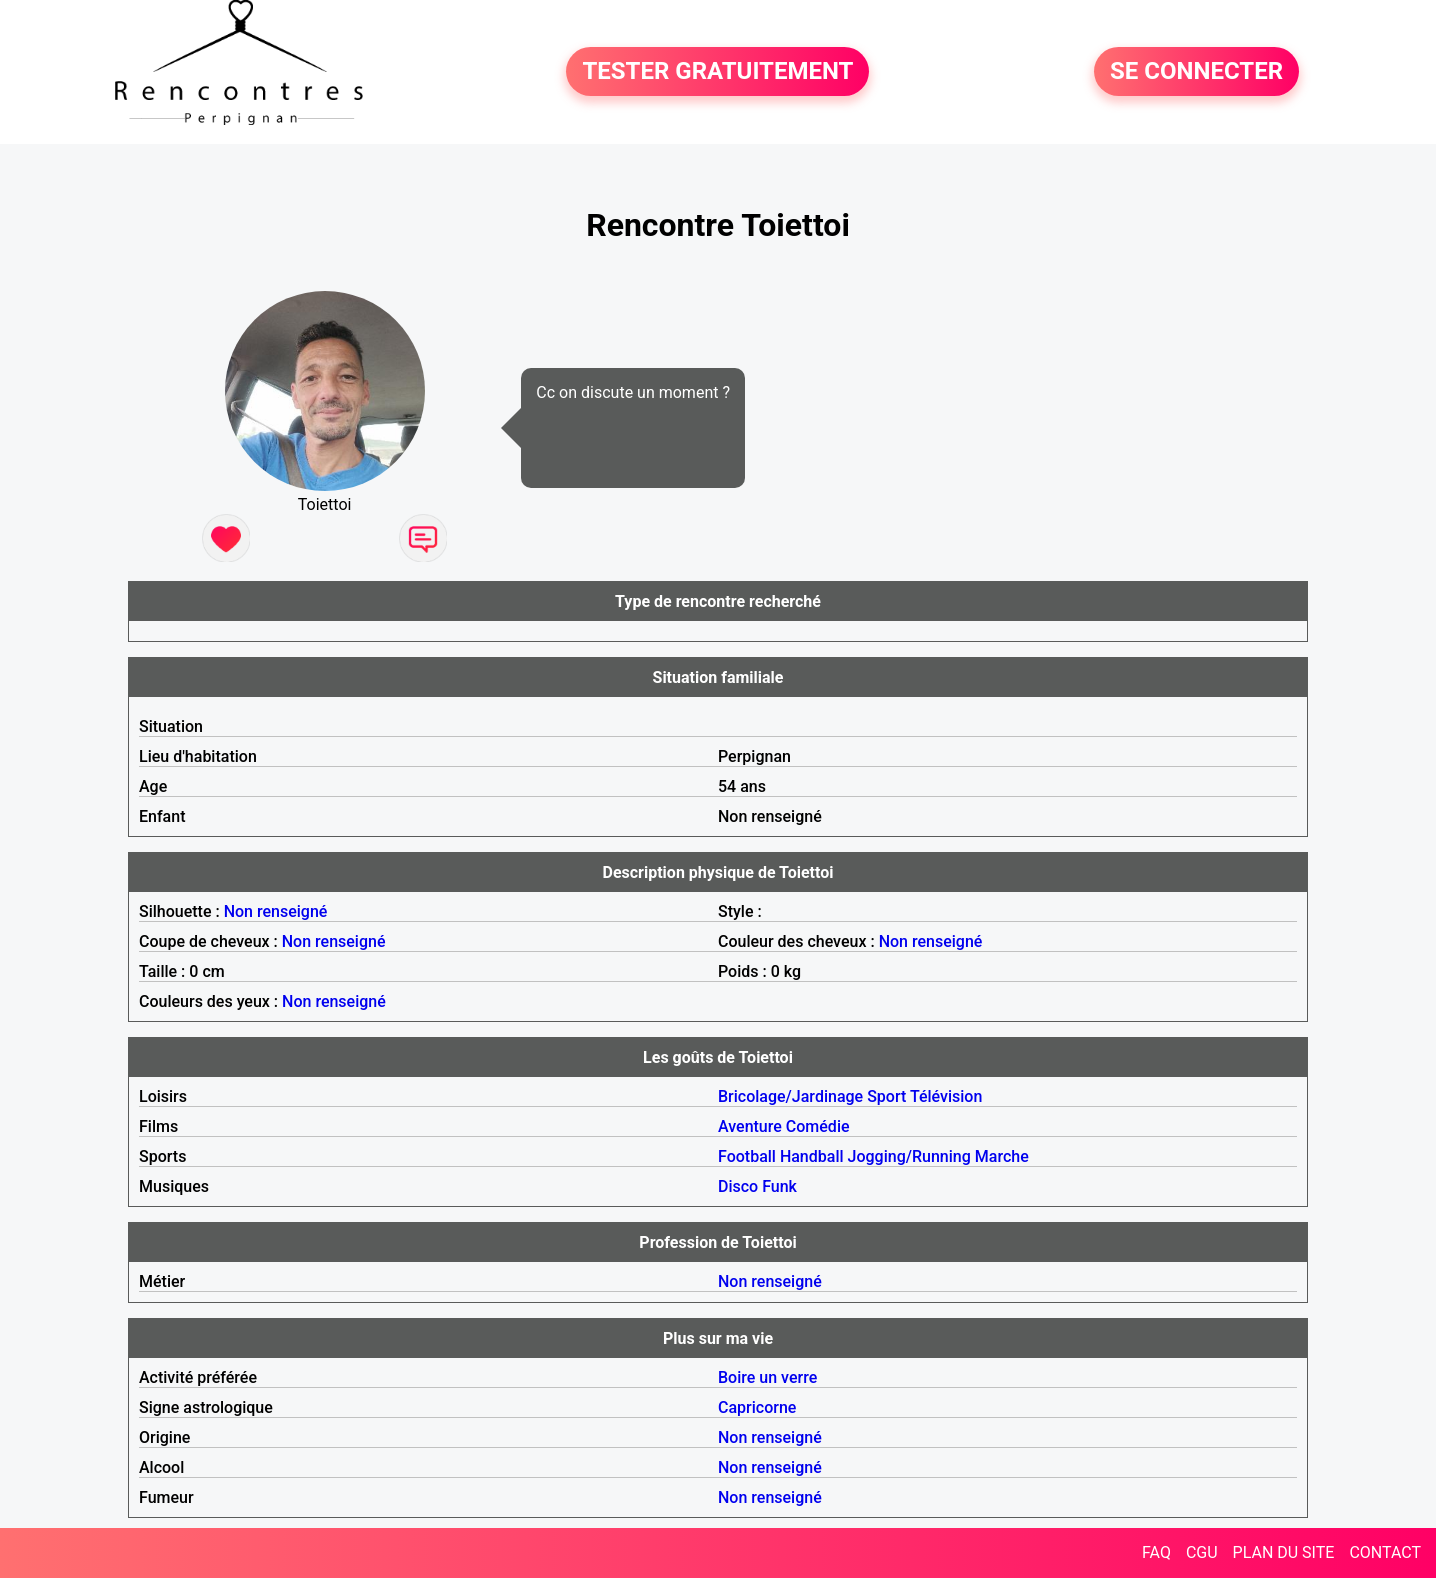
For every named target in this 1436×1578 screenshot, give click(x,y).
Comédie (818, 1126)
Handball (812, 1156)
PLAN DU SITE (1284, 1552)
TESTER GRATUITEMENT (717, 72)
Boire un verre (767, 1377)
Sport (886, 1096)
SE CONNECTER (1196, 72)
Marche (1002, 1156)
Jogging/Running (909, 1156)
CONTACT (1385, 1552)
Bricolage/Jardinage (790, 1096)
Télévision (946, 1096)
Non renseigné (276, 911)
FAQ (1156, 1552)
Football (747, 1156)
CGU (1202, 1552)
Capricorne (757, 1407)
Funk (779, 1186)
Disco (738, 1186)
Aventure (750, 1126)
